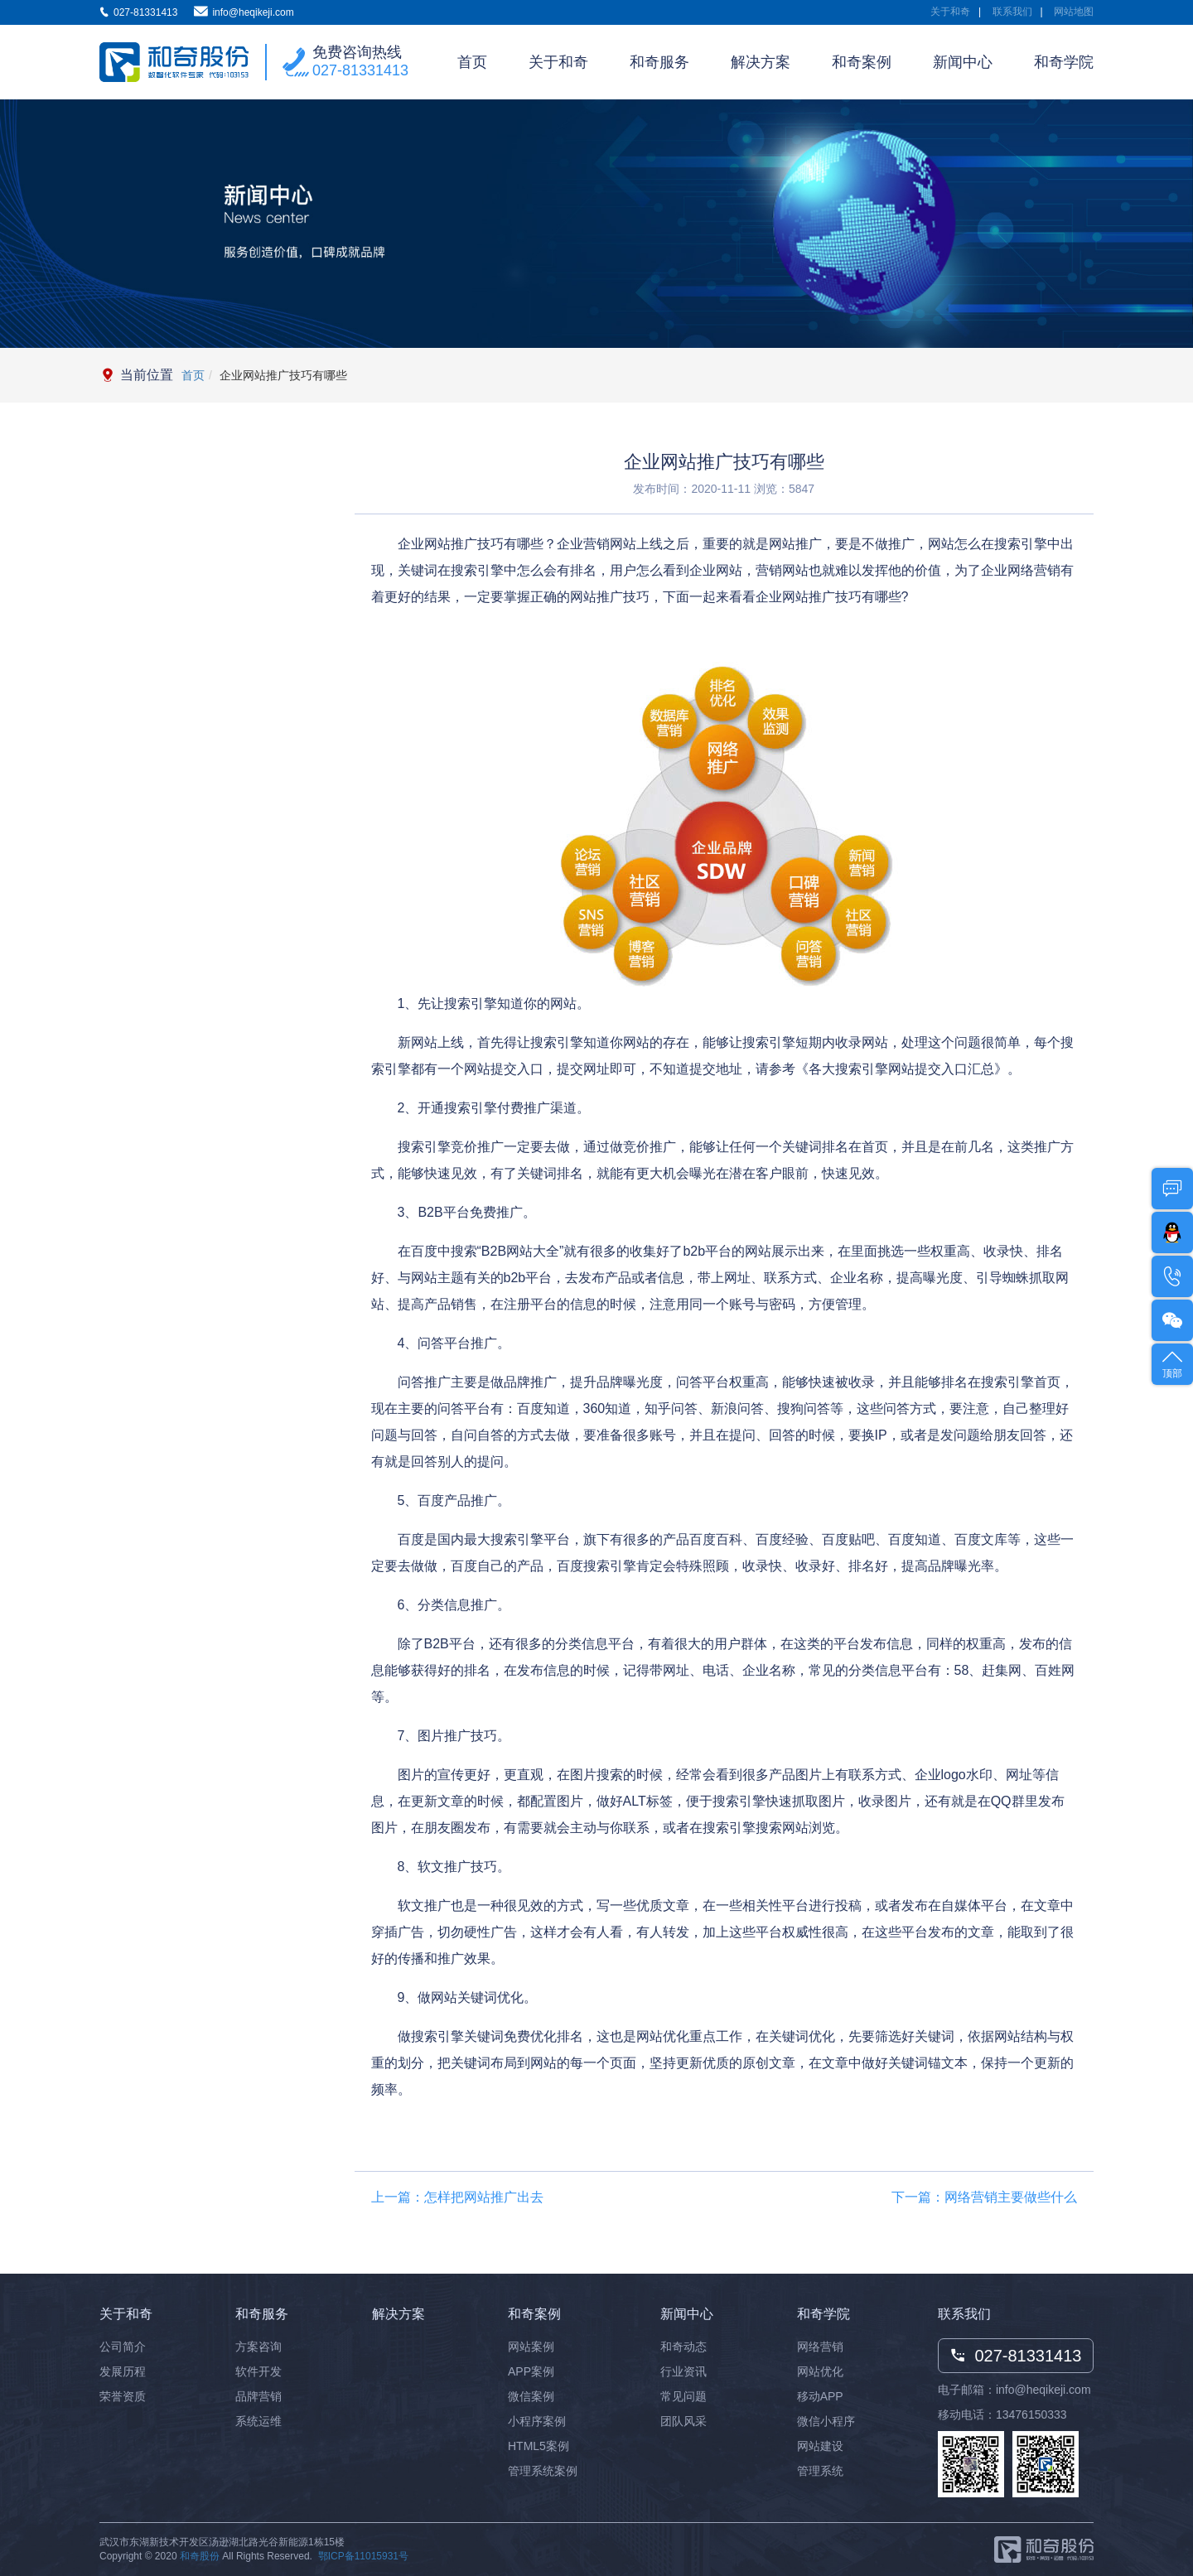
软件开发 (258, 2371)
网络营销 (820, 2346)
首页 (472, 62)
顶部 (1172, 1363)
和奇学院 (1064, 62)
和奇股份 (200, 2556)
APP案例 (531, 2371)
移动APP (820, 2396)
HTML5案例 (538, 2446)
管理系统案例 (542, 2470)
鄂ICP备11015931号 (363, 2556)
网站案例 (531, 2346)
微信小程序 (826, 2421)
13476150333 (1031, 2414)
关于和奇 (950, 11)
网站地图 (1074, 11)
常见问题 (683, 2396)
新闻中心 (963, 62)
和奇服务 (659, 62)
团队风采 (683, 2421)
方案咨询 (258, 2346)
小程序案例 (537, 2421)
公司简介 (122, 2346)
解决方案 (760, 62)
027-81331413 (360, 70)
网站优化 (820, 2371)
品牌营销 (258, 2396)
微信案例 (531, 2396)
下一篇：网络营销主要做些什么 (984, 2197)
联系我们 (1012, 11)
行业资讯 (683, 2371)
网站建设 (820, 2446)
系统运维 (258, 2421)
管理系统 (820, 2470)
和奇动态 (683, 2346)
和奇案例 (861, 62)
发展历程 (122, 2371)
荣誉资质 (122, 2396)
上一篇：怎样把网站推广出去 (457, 2197)
